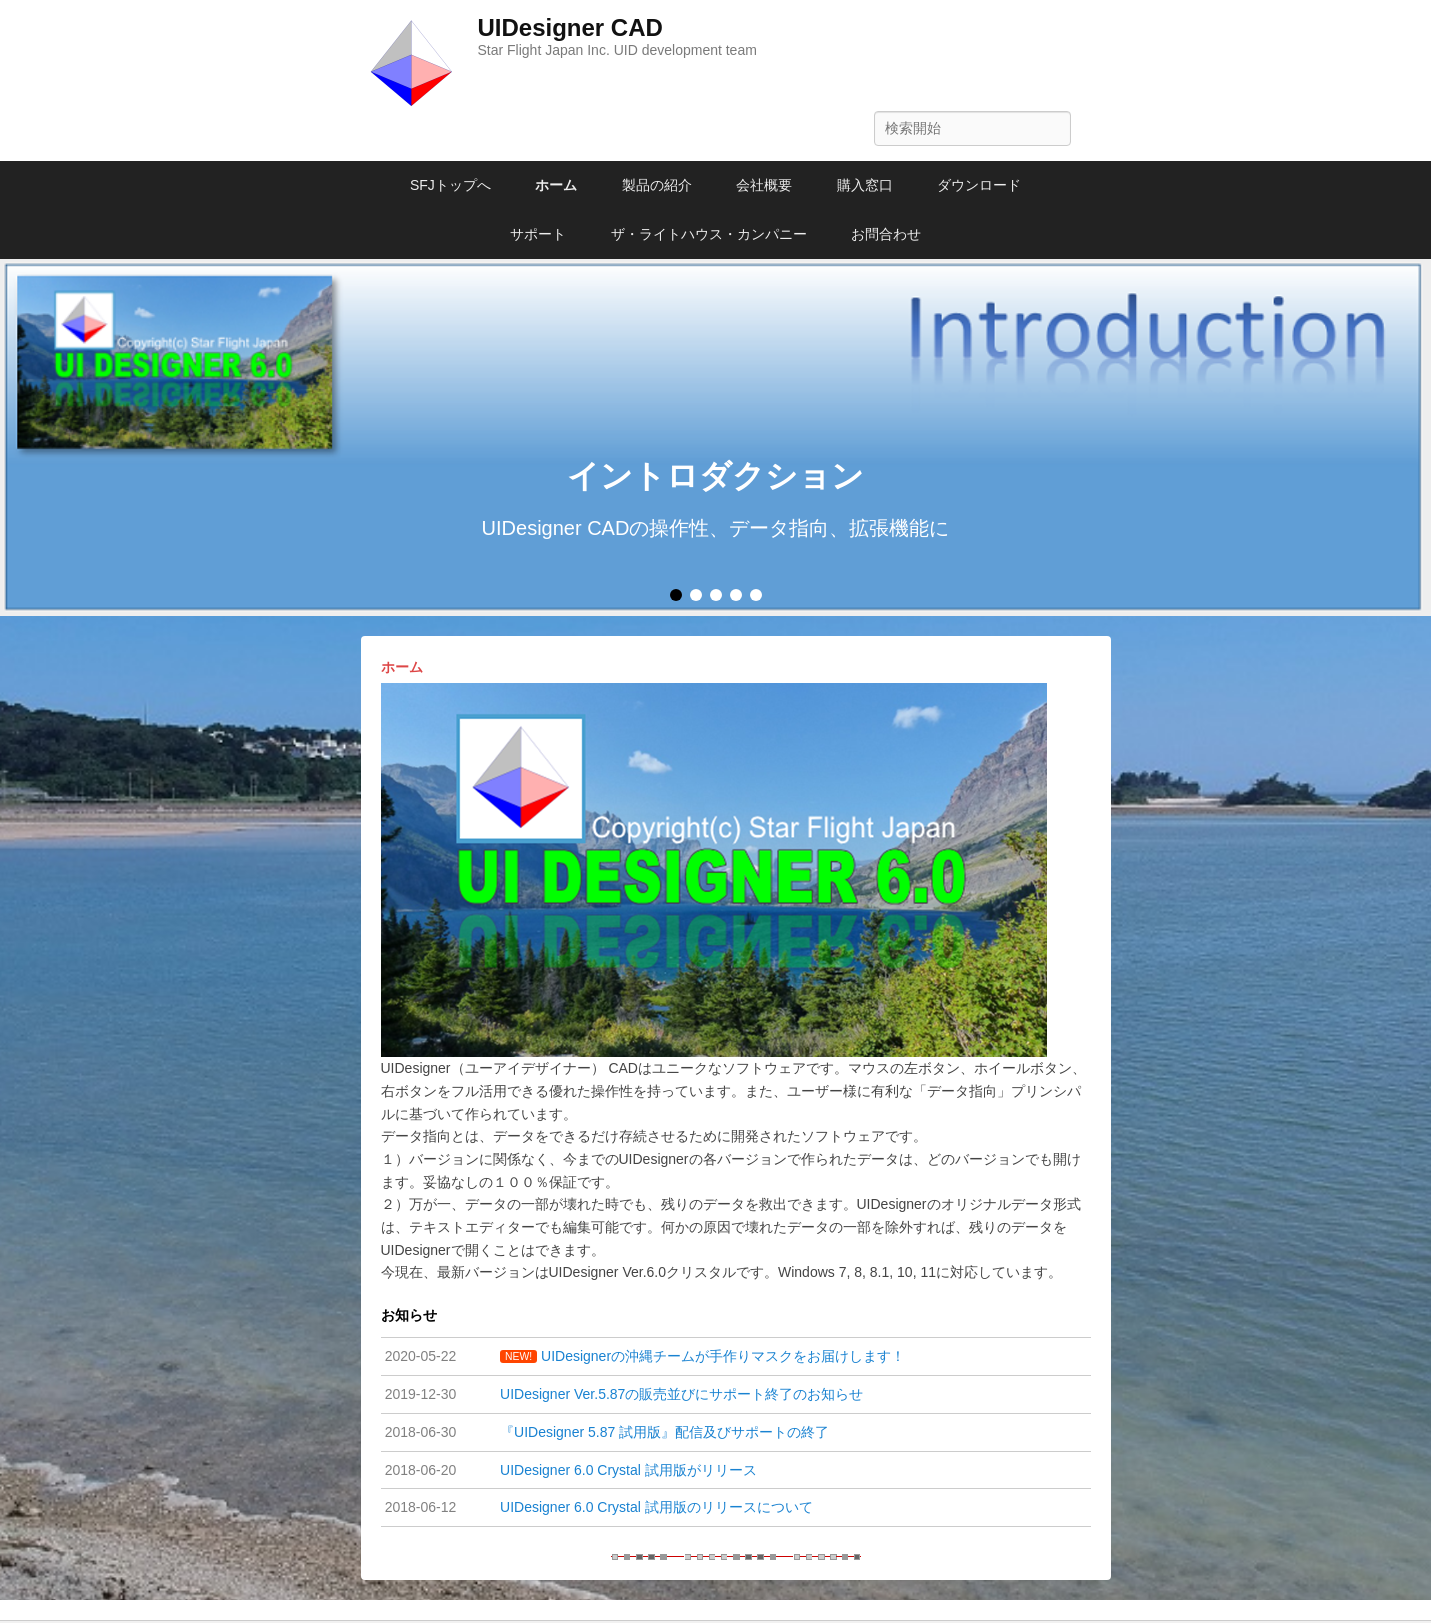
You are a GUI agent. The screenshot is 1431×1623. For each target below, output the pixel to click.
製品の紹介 (657, 185)
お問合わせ (886, 234)
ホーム (556, 185)
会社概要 (764, 185)
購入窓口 (865, 185)
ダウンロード (979, 185)
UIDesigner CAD (570, 27)
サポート (538, 234)
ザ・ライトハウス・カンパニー (709, 234)
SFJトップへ (450, 185)
